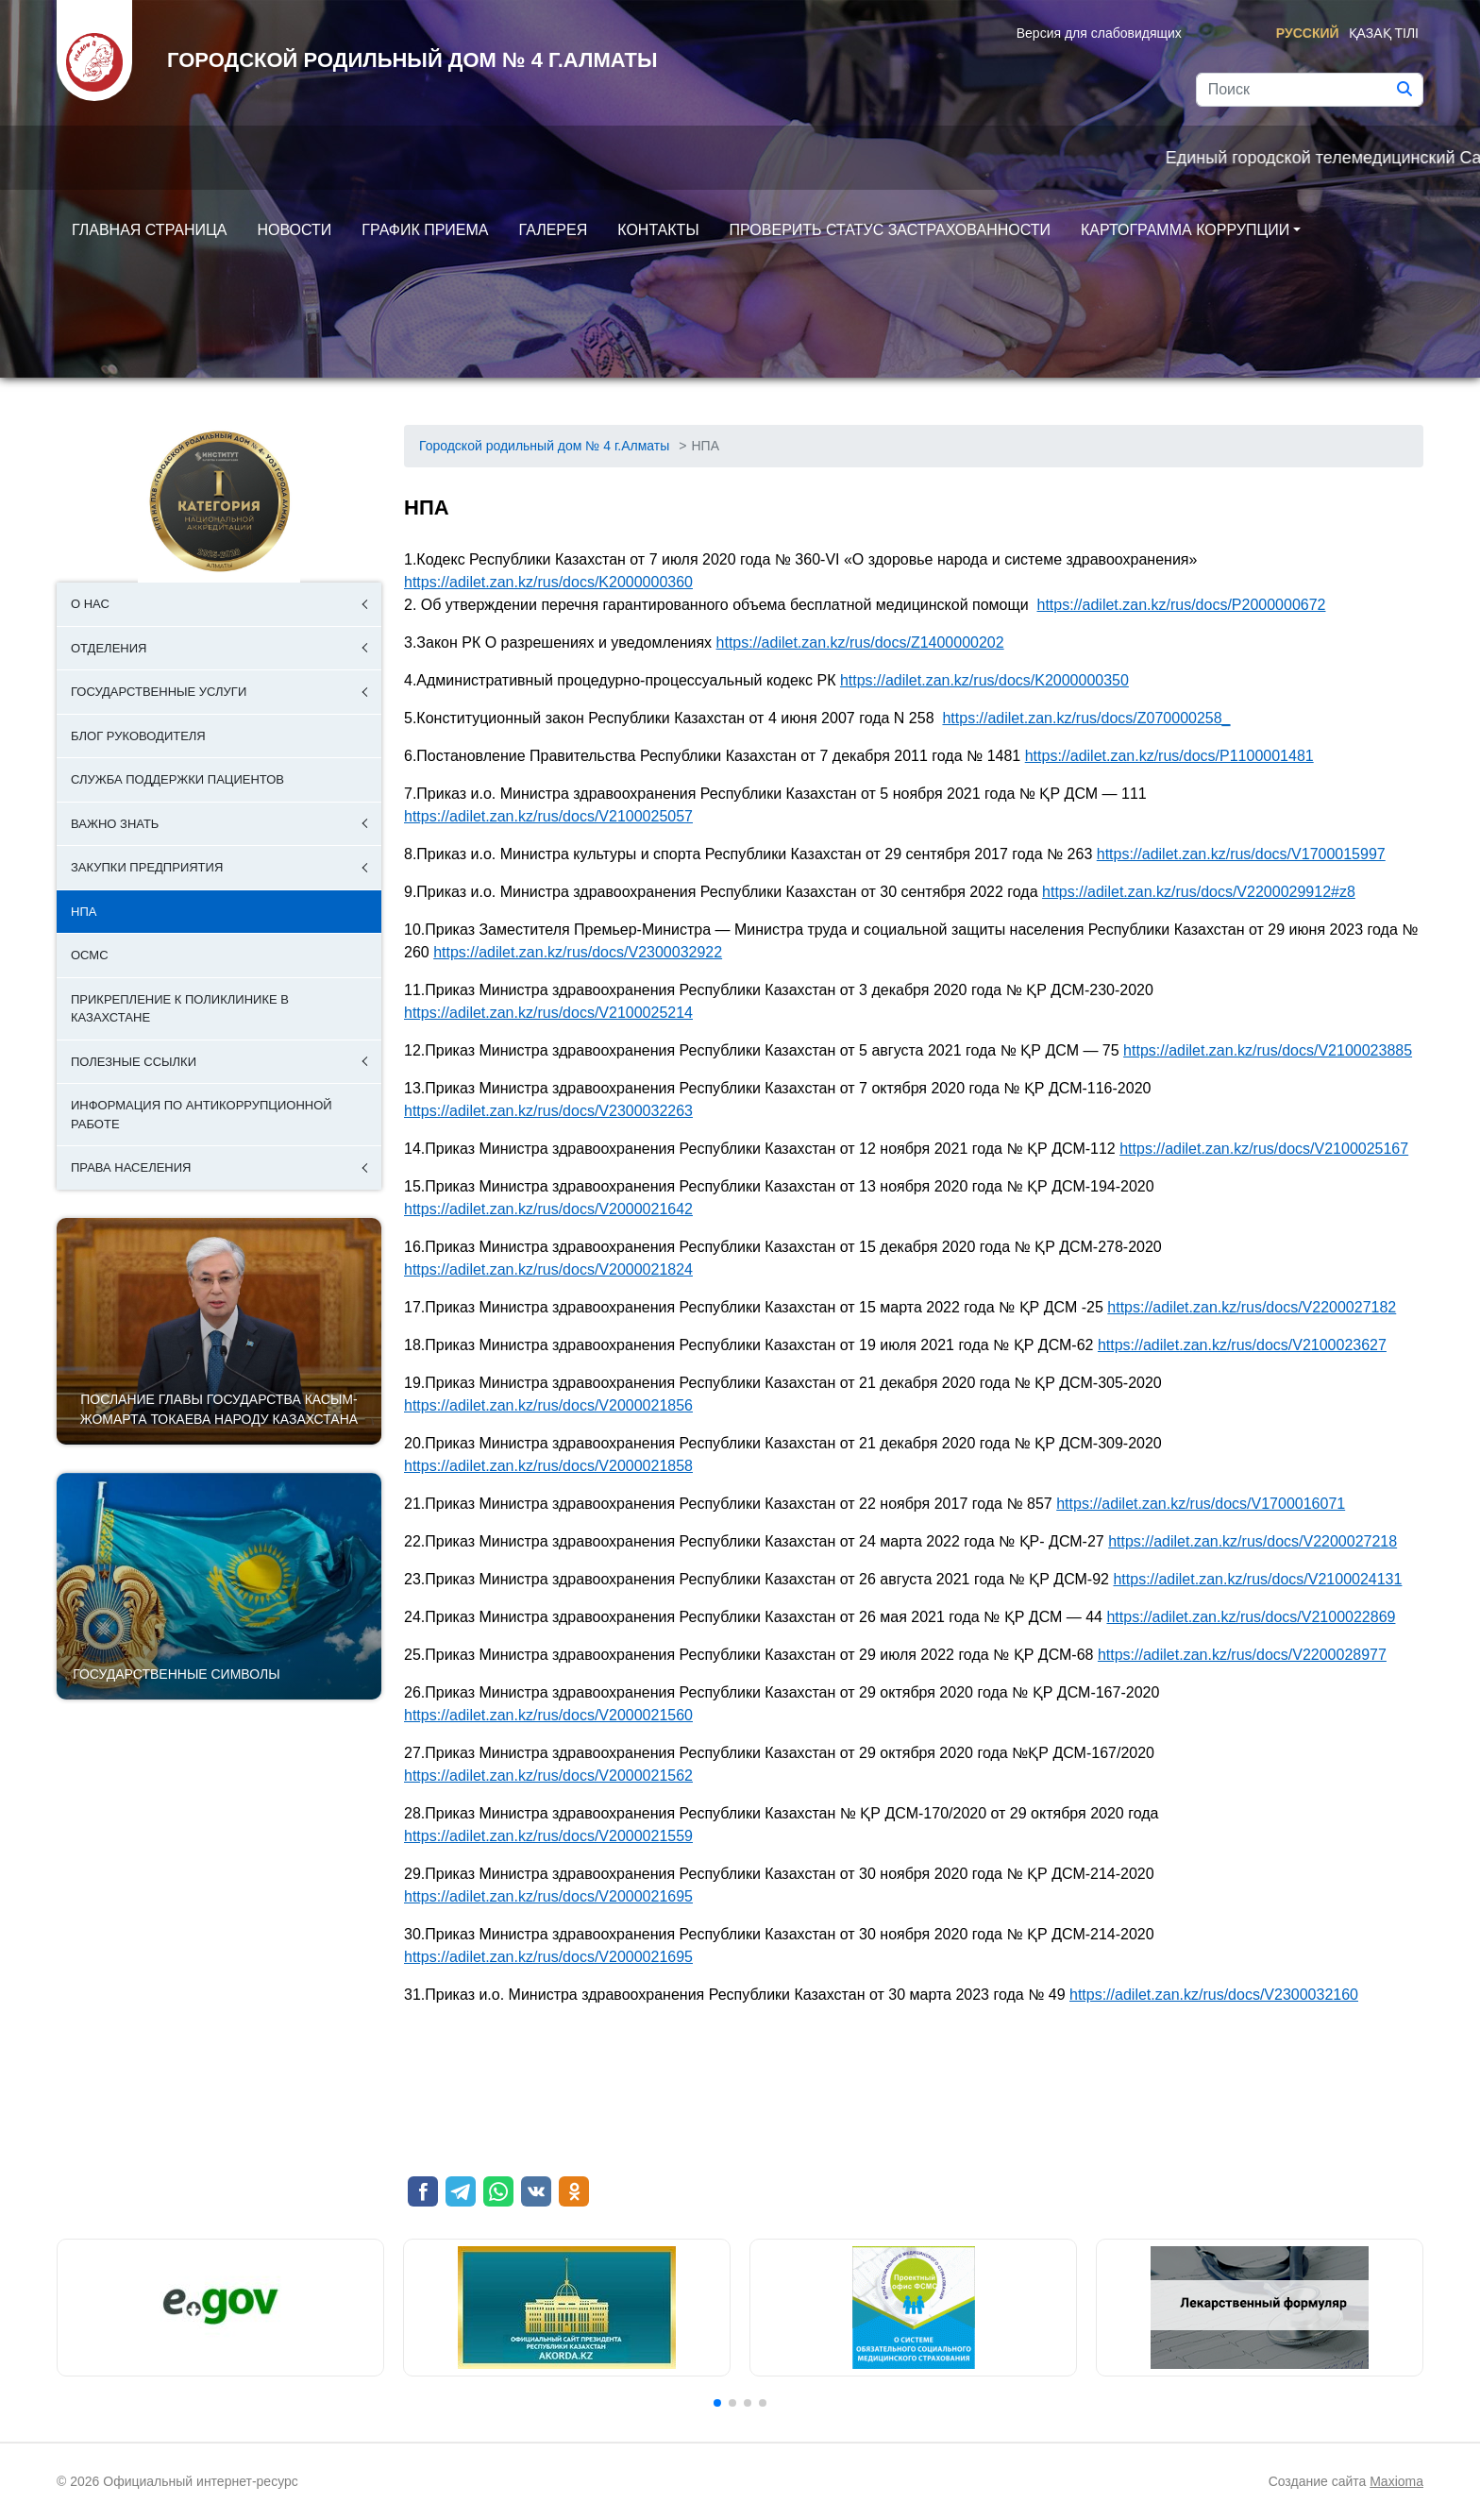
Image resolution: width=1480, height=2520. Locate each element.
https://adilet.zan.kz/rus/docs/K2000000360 (548, 582)
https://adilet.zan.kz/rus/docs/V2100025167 (1263, 1149)
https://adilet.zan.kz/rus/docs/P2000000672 (1181, 605)
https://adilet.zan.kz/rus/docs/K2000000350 (984, 680)
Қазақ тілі (1384, 33)
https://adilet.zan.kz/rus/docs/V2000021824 (548, 1269)
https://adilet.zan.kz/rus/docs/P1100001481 (1169, 756)
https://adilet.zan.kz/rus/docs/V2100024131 (1257, 1579)
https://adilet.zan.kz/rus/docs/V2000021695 (548, 1896)
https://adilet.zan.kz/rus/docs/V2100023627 (1242, 1345)
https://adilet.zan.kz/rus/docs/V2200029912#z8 (1198, 892)
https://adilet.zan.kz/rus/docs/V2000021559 (548, 1836)
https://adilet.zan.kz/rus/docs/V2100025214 (548, 1013)
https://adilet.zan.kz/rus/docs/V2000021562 (548, 1775)
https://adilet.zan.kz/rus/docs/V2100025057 (548, 816)
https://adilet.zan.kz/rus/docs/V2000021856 (548, 1405)
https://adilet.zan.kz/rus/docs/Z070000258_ (1086, 718)
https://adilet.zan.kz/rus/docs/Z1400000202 (860, 642)
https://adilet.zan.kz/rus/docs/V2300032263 (548, 1111)
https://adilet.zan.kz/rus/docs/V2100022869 (1250, 1617)
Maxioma (1396, 2481)
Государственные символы (176, 1674)
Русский (1307, 33)
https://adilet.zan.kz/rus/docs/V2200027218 (1252, 1541)
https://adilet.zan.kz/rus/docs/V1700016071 (1200, 1504)
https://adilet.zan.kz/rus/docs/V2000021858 (548, 1466)
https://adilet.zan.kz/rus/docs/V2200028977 (1242, 1655)
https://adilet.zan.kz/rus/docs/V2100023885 (1267, 1050)
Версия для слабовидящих (1099, 33)
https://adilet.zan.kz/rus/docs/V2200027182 (1251, 1307)
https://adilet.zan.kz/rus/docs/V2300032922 (577, 952)
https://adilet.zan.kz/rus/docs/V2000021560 (548, 1715)
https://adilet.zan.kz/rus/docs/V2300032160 (1213, 1995)
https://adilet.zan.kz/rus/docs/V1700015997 (1241, 854)
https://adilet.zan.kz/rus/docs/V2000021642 (548, 1209)
